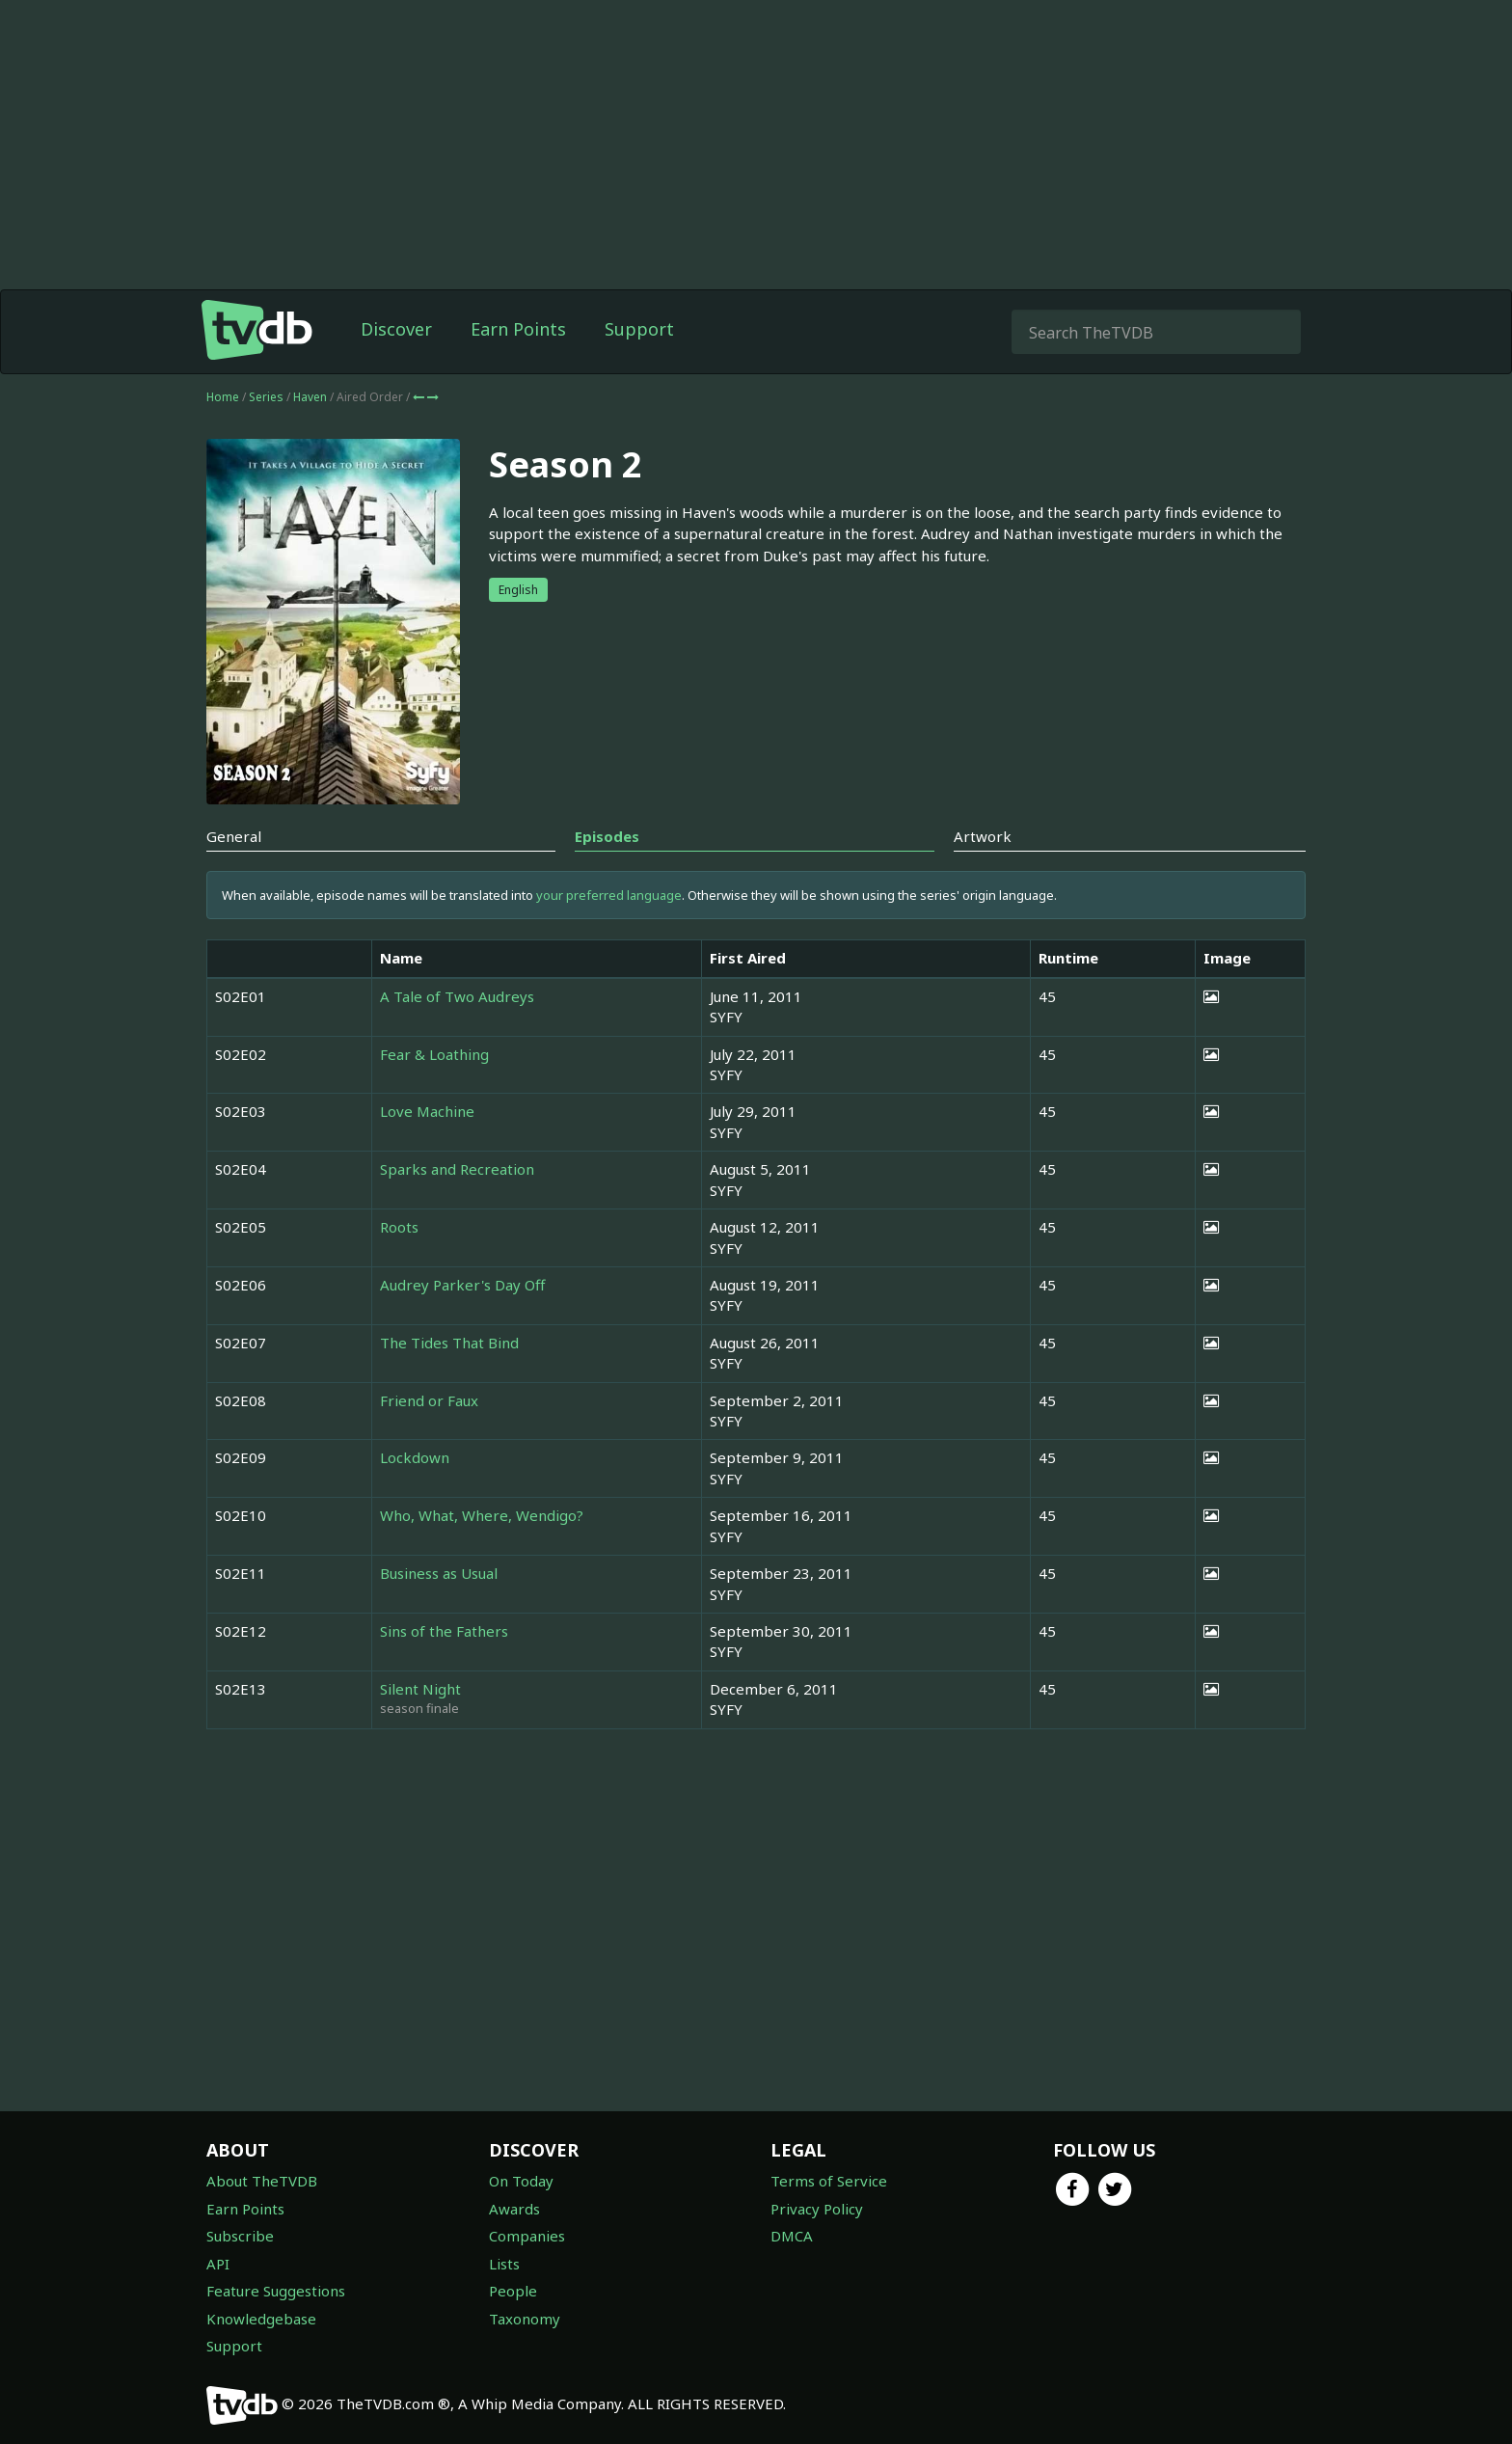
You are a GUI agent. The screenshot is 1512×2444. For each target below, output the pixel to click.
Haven (311, 397)
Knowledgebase (261, 2318)
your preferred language (609, 895)
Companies (527, 2235)
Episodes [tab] (607, 836)
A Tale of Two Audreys (457, 996)
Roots (399, 1226)
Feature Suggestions (275, 2290)
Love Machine (427, 1111)
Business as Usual (439, 1573)
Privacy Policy (816, 2208)
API (218, 2263)
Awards (514, 2208)
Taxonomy (524, 2318)
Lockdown (414, 1457)
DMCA (791, 2235)
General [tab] (233, 836)
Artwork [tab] (983, 836)
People (513, 2290)
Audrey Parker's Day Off (462, 1284)
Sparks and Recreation (457, 1169)
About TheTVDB (261, 2180)
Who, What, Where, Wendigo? (481, 1515)
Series (266, 397)
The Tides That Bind (449, 1342)
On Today (521, 2180)
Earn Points (518, 328)
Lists (504, 2263)
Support (639, 328)
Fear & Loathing (434, 1054)
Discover (396, 328)
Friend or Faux (429, 1400)
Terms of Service (828, 2180)
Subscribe (240, 2235)
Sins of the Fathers (444, 1631)
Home (222, 397)
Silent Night (420, 1688)
